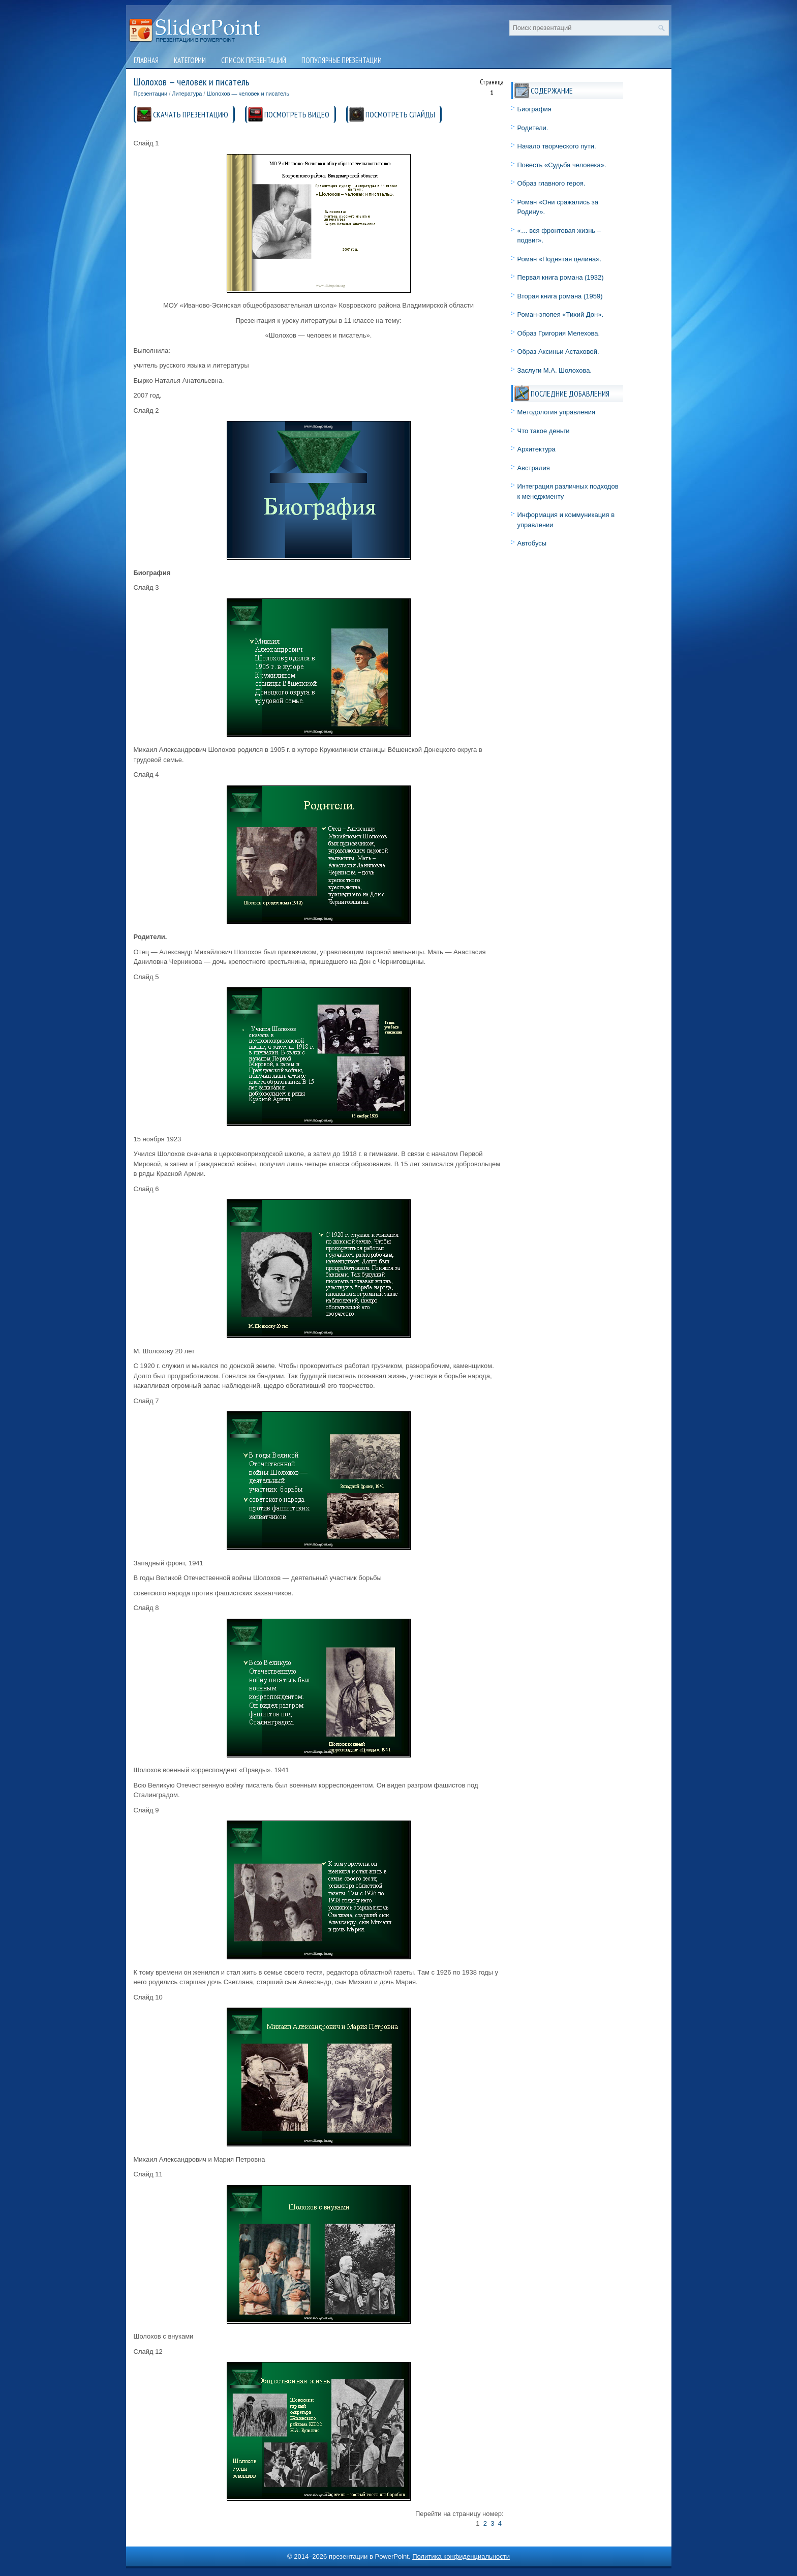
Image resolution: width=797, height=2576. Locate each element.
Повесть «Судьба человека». (561, 165)
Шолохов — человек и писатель (248, 93)
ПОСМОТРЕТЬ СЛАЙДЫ (400, 114)
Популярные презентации (341, 60)
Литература (187, 93)
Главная (146, 60)
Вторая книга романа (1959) (560, 296)
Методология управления (556, 412)
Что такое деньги (543, 431)
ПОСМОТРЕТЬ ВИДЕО (296, 114)
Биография (534, 109)
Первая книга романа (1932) (560, 277)
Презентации (151, 93)
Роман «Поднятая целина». (559, 259)
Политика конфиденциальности (461, 2556)
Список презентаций (253, 60)
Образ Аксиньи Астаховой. (558, 351)
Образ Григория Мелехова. (558, 333)
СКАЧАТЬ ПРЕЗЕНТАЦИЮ (190, 114)
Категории (190, 60)
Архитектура (536, 449)
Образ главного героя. (551, 183)
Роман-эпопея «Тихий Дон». (560, 314)
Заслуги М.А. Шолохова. (554, 370)
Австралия (533, 468)
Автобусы (532, 543)
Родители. (532, 128)
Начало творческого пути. (556, 146)
